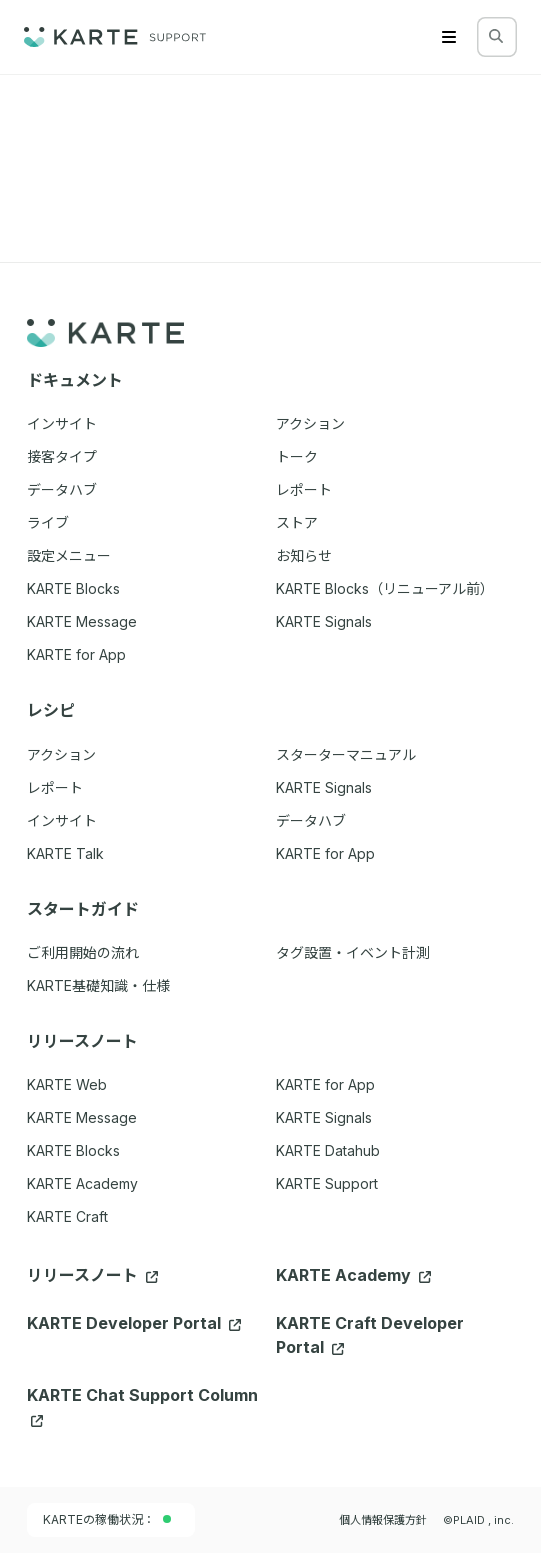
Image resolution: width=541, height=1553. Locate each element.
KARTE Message (82, 1117)
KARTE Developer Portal (134, 1323)
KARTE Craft (67, 1216)
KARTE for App (325, 1084)
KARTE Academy (82, 1183)
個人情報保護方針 (383, 1520)
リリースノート (92, 1275)
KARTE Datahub (328, 1150)
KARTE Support (327, 1183)
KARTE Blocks (73, 1150)
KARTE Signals (324, 1117)
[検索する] (496, 36)
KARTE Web (67, 1084)
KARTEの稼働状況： (107, 1519)
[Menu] (449, 37)
